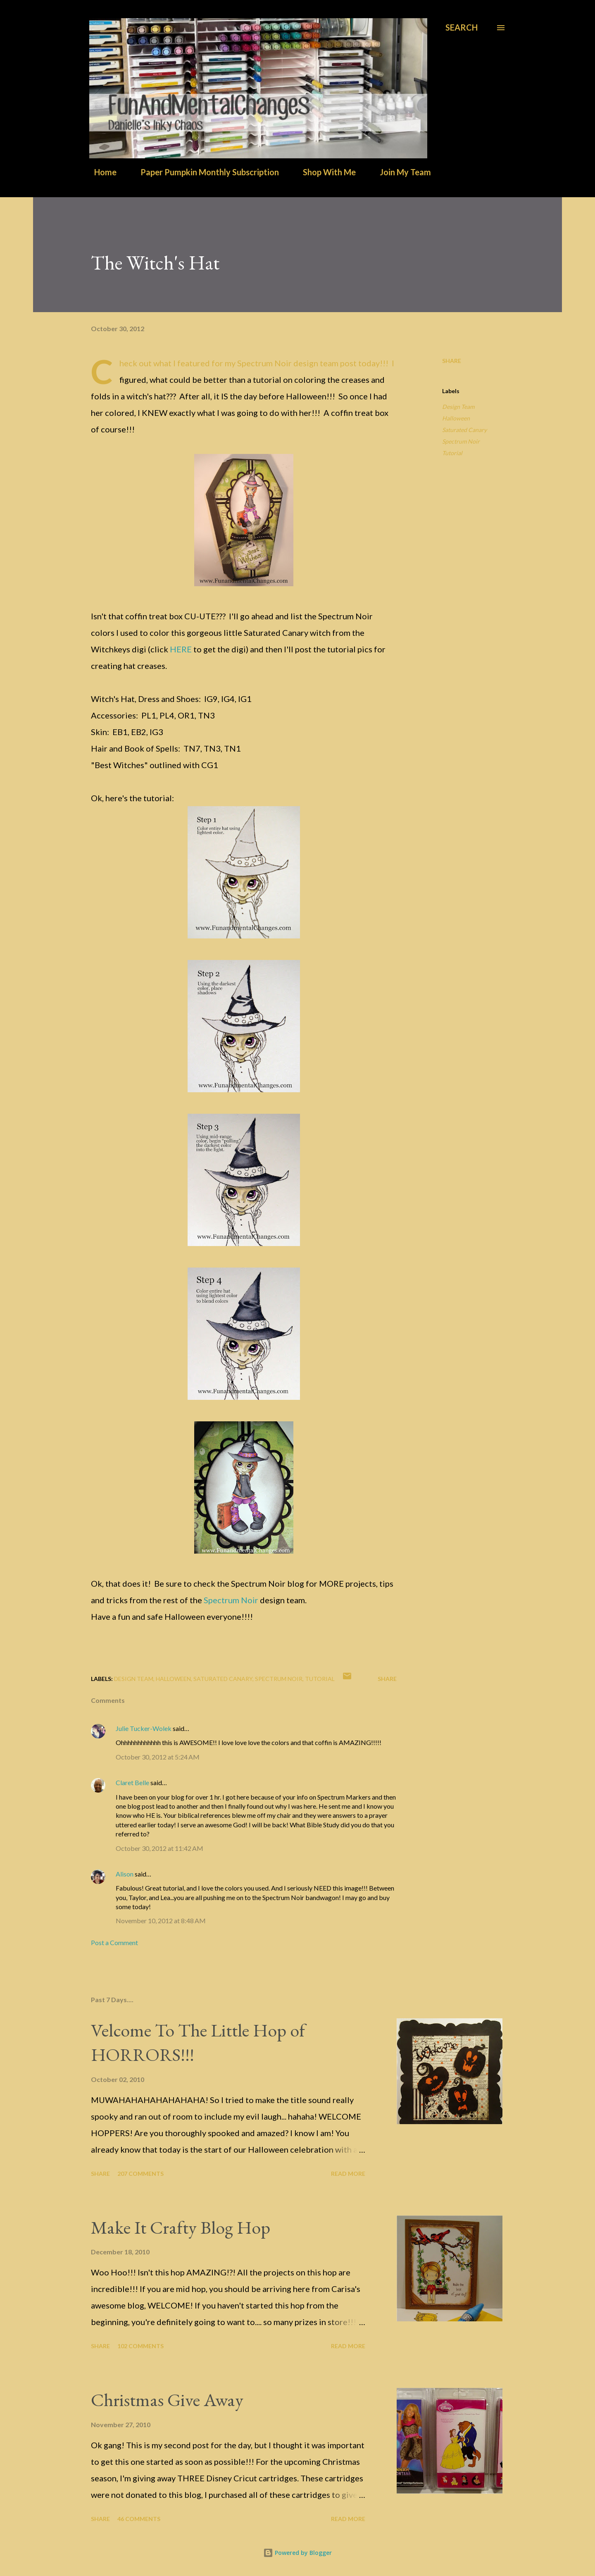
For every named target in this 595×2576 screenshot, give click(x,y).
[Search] (461, 27)
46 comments (138, 2518)
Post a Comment (114, 1942)
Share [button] (451, 360)
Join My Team (400, 172)
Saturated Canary (464, 429)
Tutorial (452, 452)
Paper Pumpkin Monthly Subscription (205, 172)
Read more (348, 2173)
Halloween (456, 418)
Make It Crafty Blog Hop (180, 2227)
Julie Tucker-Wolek (143, 1728)
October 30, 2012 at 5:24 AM (158, 1757)
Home (100, 172)
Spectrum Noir (231, 1600)
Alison (124, 1874)
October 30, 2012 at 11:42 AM (159, 1848)
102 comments (140, 2345)
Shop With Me (324, 172)
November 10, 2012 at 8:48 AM (161, 1920)
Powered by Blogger (297, 2553)
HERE (181, 649)
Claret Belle (132, 1782)
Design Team (458, 406)
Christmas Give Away (167, 2399)
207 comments (140, 2173)
